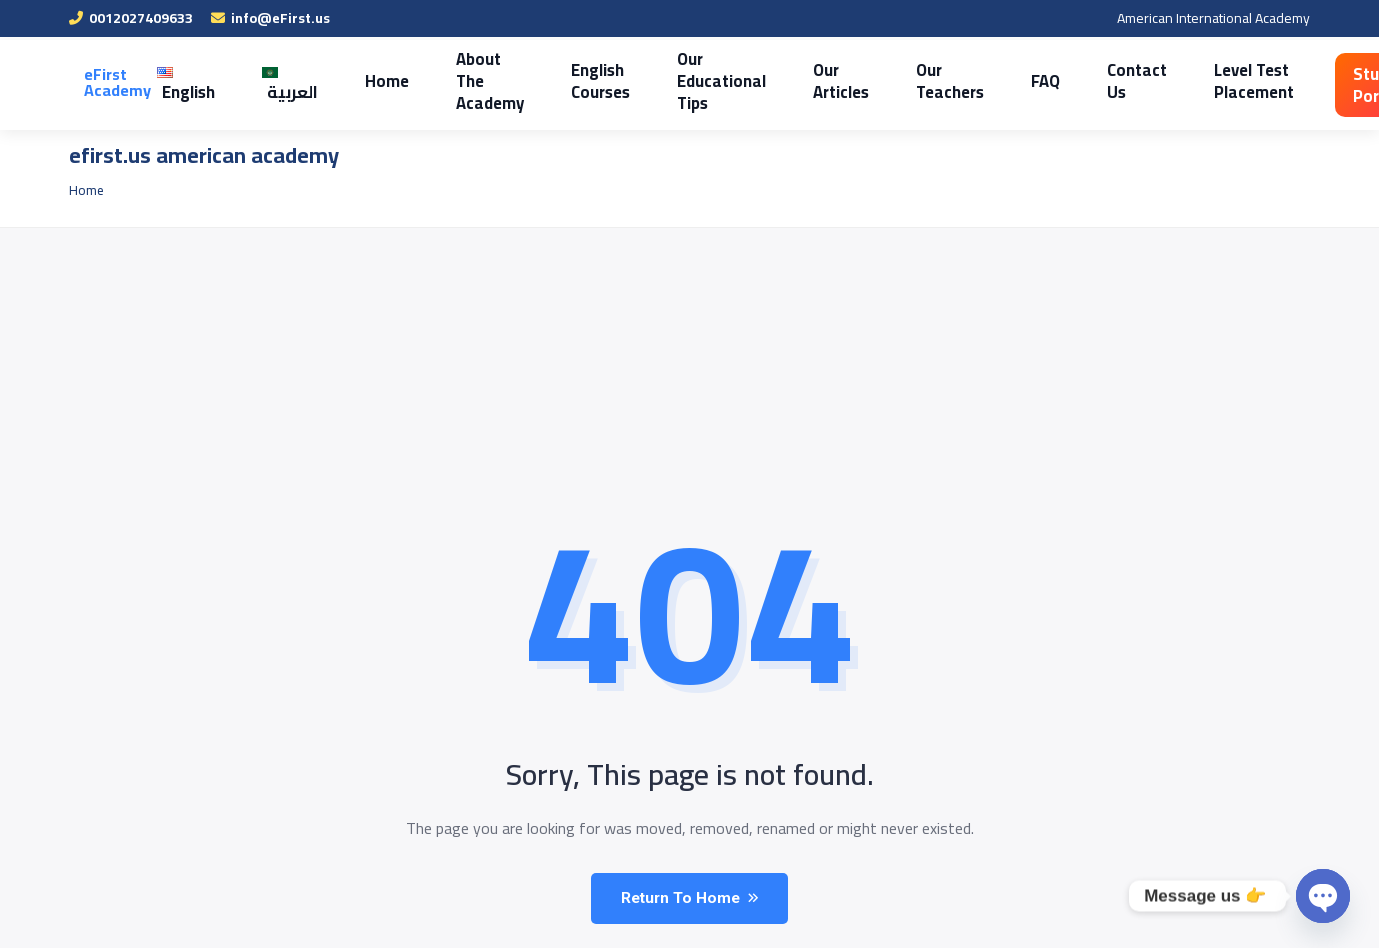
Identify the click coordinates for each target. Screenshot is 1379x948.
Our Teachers (927, 80)
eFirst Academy (117, 82)
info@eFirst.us (270, 18)
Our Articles (821, 80)
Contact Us (1109, 80)
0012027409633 (131, 18)
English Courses (588, 80)
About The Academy (480, 80)
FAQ (1020, 80)
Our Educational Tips (705, 80)
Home (380, 80)
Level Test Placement (1222, 80)
